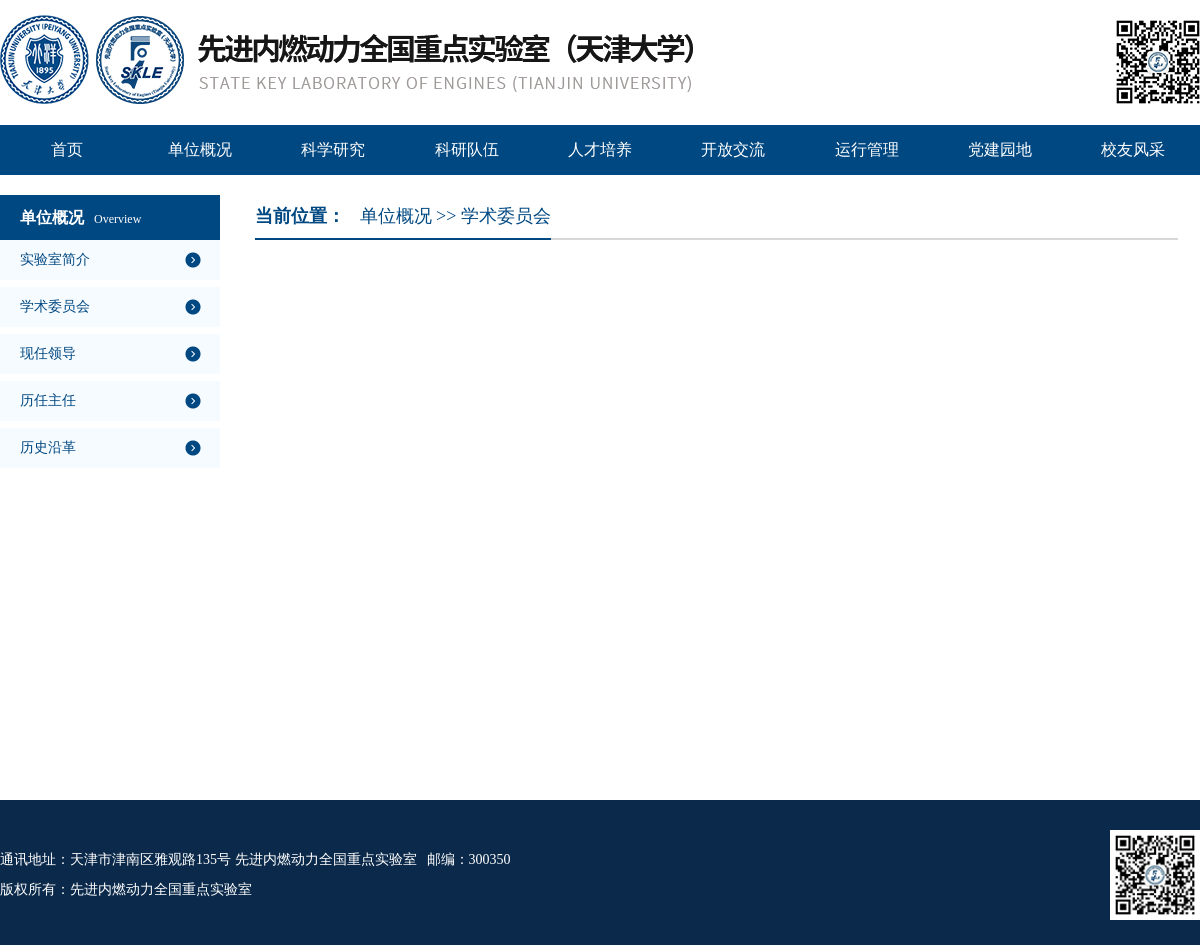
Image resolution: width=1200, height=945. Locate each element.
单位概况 (200, 149)
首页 (67, 149)
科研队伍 (467, 149)
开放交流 (733, 149)
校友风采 (1133, 149)
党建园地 (1000, 149)
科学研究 (333, 149)
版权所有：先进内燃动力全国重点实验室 (126, 889)
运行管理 (867, 149)
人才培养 (600, 149)
